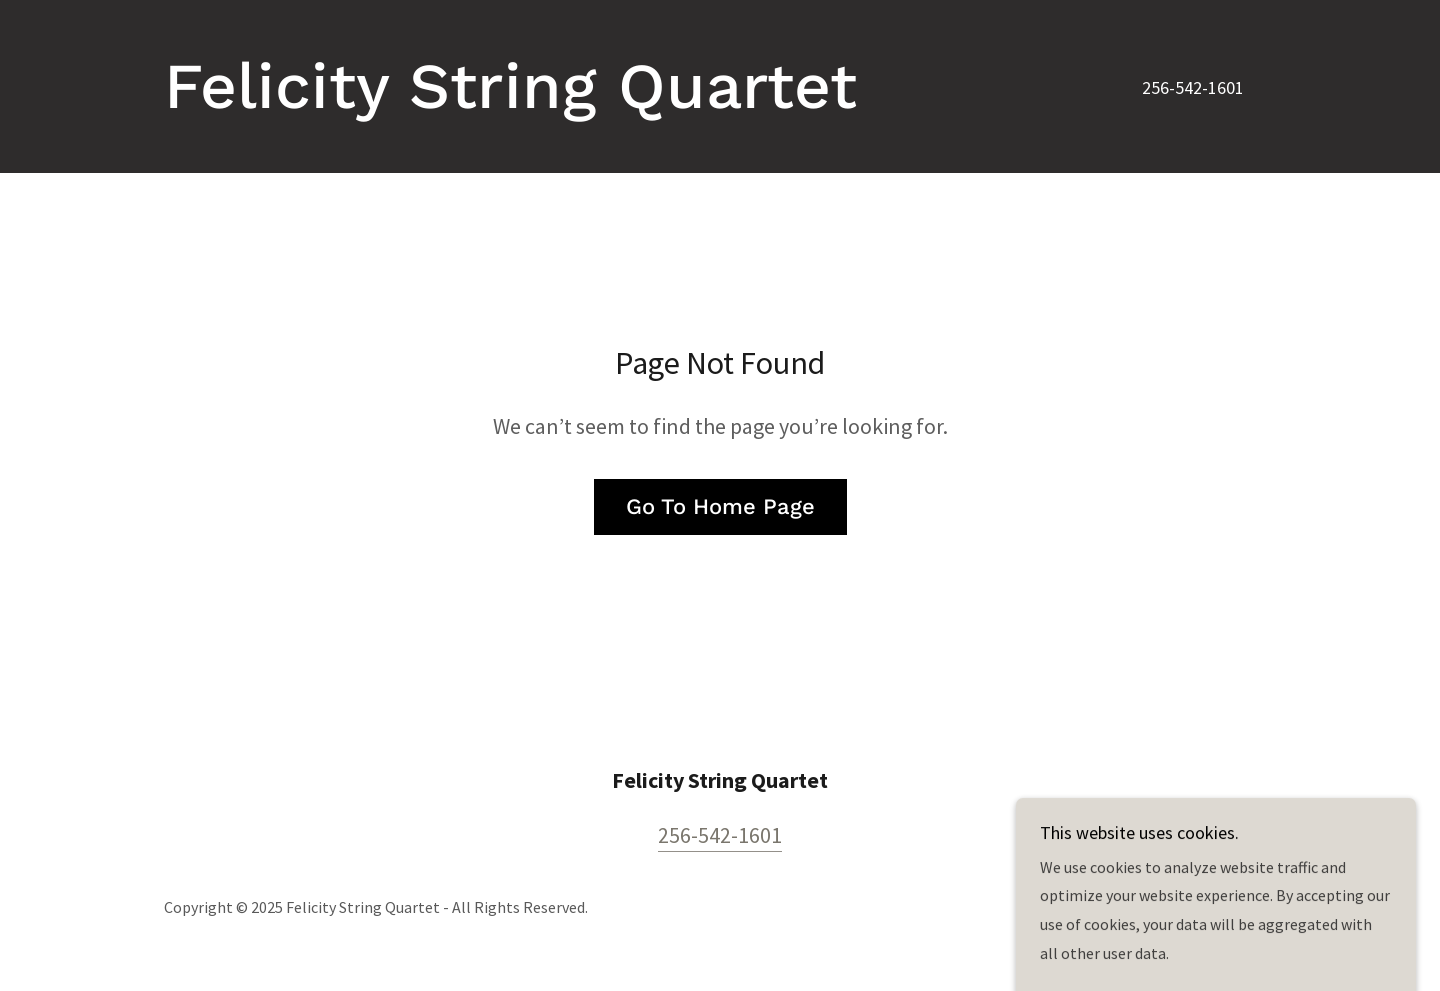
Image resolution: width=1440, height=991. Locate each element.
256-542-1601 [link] (1193, 87)
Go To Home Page (720, 506)
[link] (510, 102)
